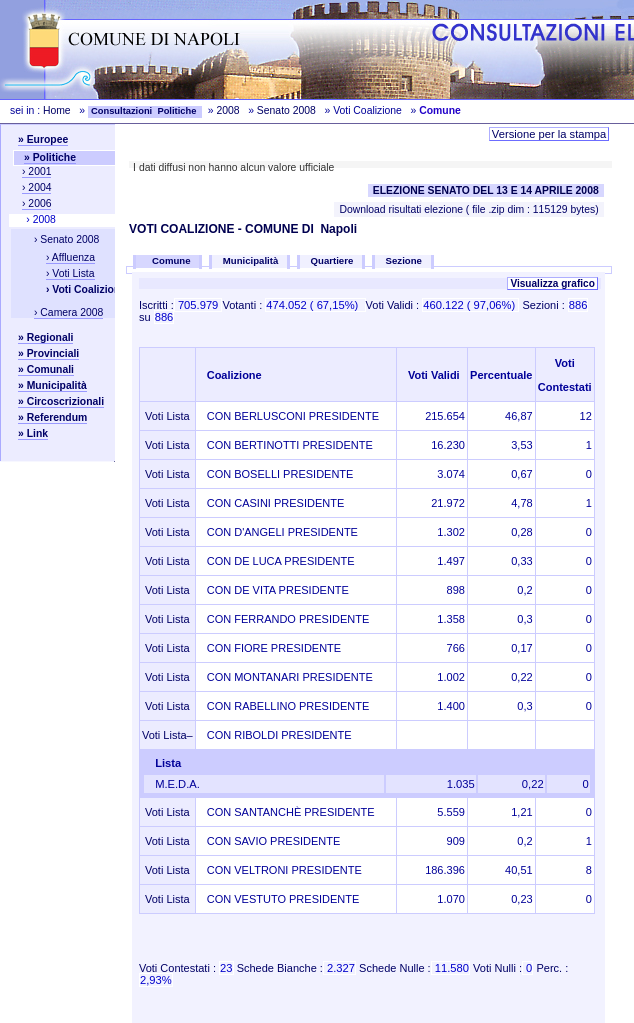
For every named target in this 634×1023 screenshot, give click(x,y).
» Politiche (50, 157)
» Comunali (46, 369)
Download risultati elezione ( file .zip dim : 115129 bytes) (468, 209)
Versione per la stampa (549, 134)
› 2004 (36, 187)
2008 (227, 110)
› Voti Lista (70, 273)
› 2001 (36, 171)
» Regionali (45, 337)
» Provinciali (48, 353)
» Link (33, 433)
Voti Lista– (167, 735)
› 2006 (36, 203)
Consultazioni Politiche (145, 111)
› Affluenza (70, 257)
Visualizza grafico (552, 283)
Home (57, 110)
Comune (173, 260)
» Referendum (52, 417)
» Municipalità (52, 385)
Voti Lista (167, 416)
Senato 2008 (286, 110)
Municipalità (250, 260)
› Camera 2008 (68, 312)
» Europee (43, 139)
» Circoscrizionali (61, 401)
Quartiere (332, 260)
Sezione (404, 260)
